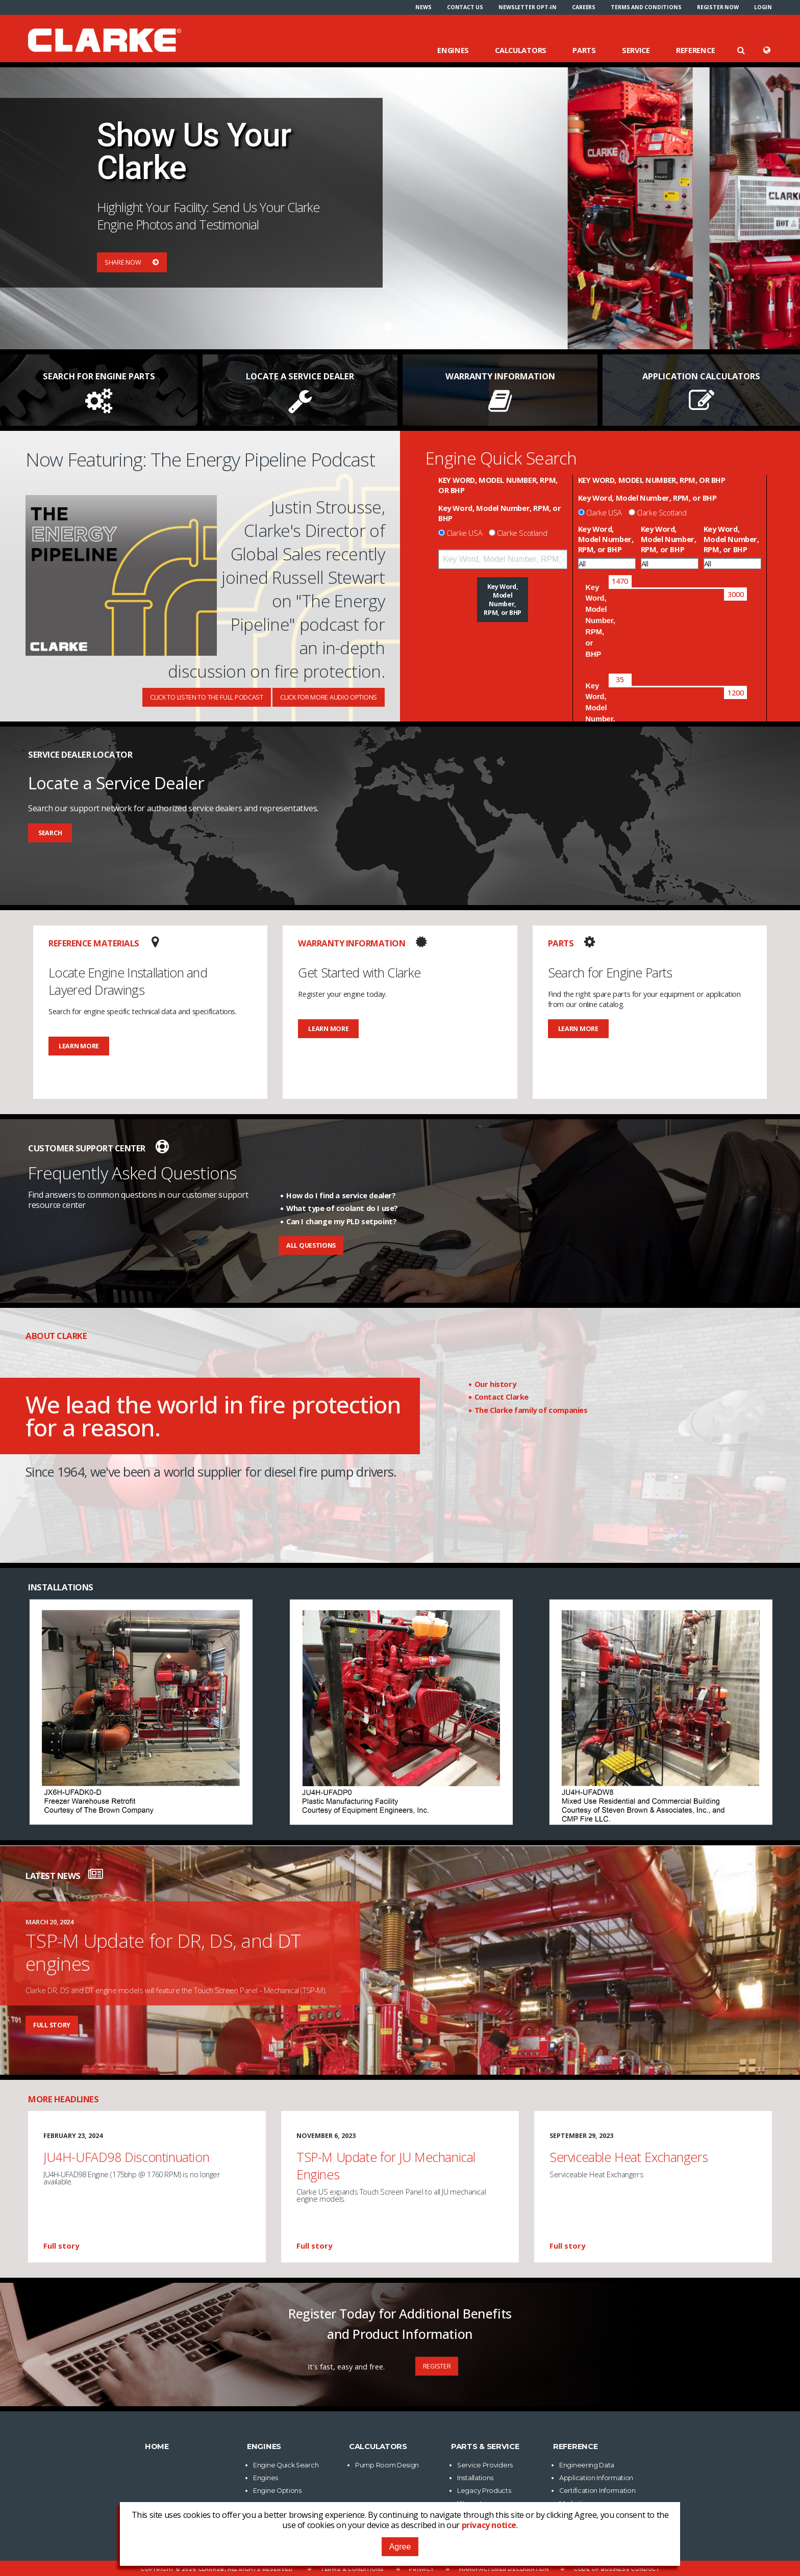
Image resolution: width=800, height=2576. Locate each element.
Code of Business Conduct (616, 2569)
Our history (495, 1384)
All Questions (311, 1245)
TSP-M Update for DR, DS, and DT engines (163, 1951)
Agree (400, 2546)
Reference (695, 50)
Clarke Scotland (522, 533)
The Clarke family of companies (531, 1410)
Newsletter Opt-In (527, 7)
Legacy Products (484, 2490)
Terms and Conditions (646, 7)
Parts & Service (485, 2446)
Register (437, 2366)
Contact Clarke (501, 1397)
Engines (453, 50)
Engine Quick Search (285, 2465)
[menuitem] (423, 7)
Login (763, 7)
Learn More (79, 1046)
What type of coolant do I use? (342, 1208)
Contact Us (465, 7)
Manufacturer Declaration (503, 2569)
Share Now (132, 262)
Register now (718, 7)
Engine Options (277, 2490)
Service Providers (485, 2465)
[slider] (620, 581)
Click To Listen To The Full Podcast (206, 697)
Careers (583, 7)
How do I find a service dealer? (341, 1195)
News (423, 7)
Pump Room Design (387, 2465)
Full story (51, 2025)
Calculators (520, 50)
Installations (475, 2478)
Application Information (596, 2478)
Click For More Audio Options (328, 697)
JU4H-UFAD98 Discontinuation (126, 2157)
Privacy (421, 2569)
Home (157, 2446)
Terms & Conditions (352, 2569)
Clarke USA (464, 533)
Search (50, 833)
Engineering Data (586, 2465)
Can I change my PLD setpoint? (341, 1221)
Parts (584, 50)
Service (636, 50)
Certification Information (597, 2490)
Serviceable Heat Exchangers (628, 2157)
